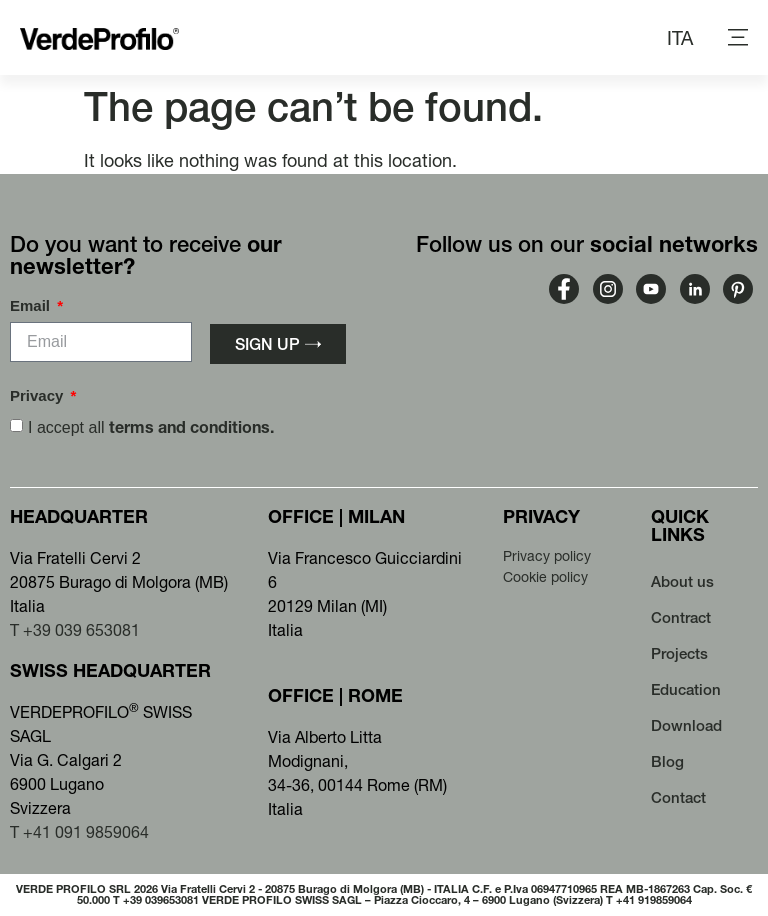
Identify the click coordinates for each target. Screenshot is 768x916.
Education (686, 689)
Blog (667, 761)
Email (32, 306)
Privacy (39, 396)
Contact (678, 797)
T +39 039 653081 (75, 630)
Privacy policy (547, 556)
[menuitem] (680, 38)
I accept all (151, 427)
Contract (681, 617)
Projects (679, 653)
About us (682, 581)
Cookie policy (545, 577)
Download (686, 725)
